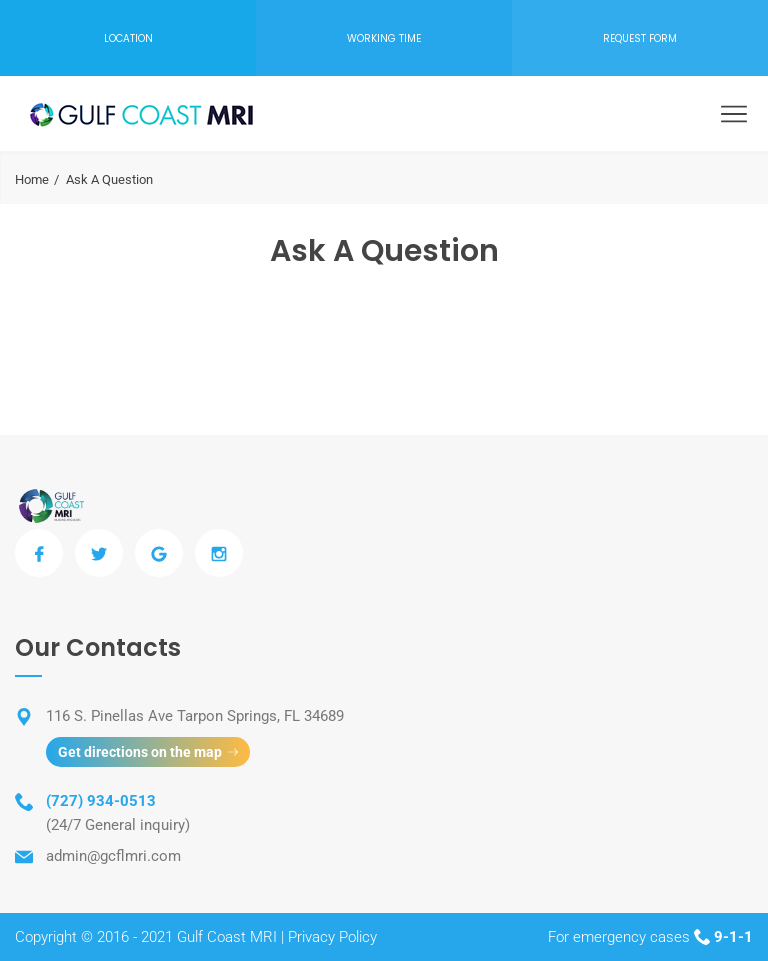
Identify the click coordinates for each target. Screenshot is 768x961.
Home (32, 179)
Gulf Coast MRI (227, 937)
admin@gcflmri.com (113, 856)
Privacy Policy (332, 937)
